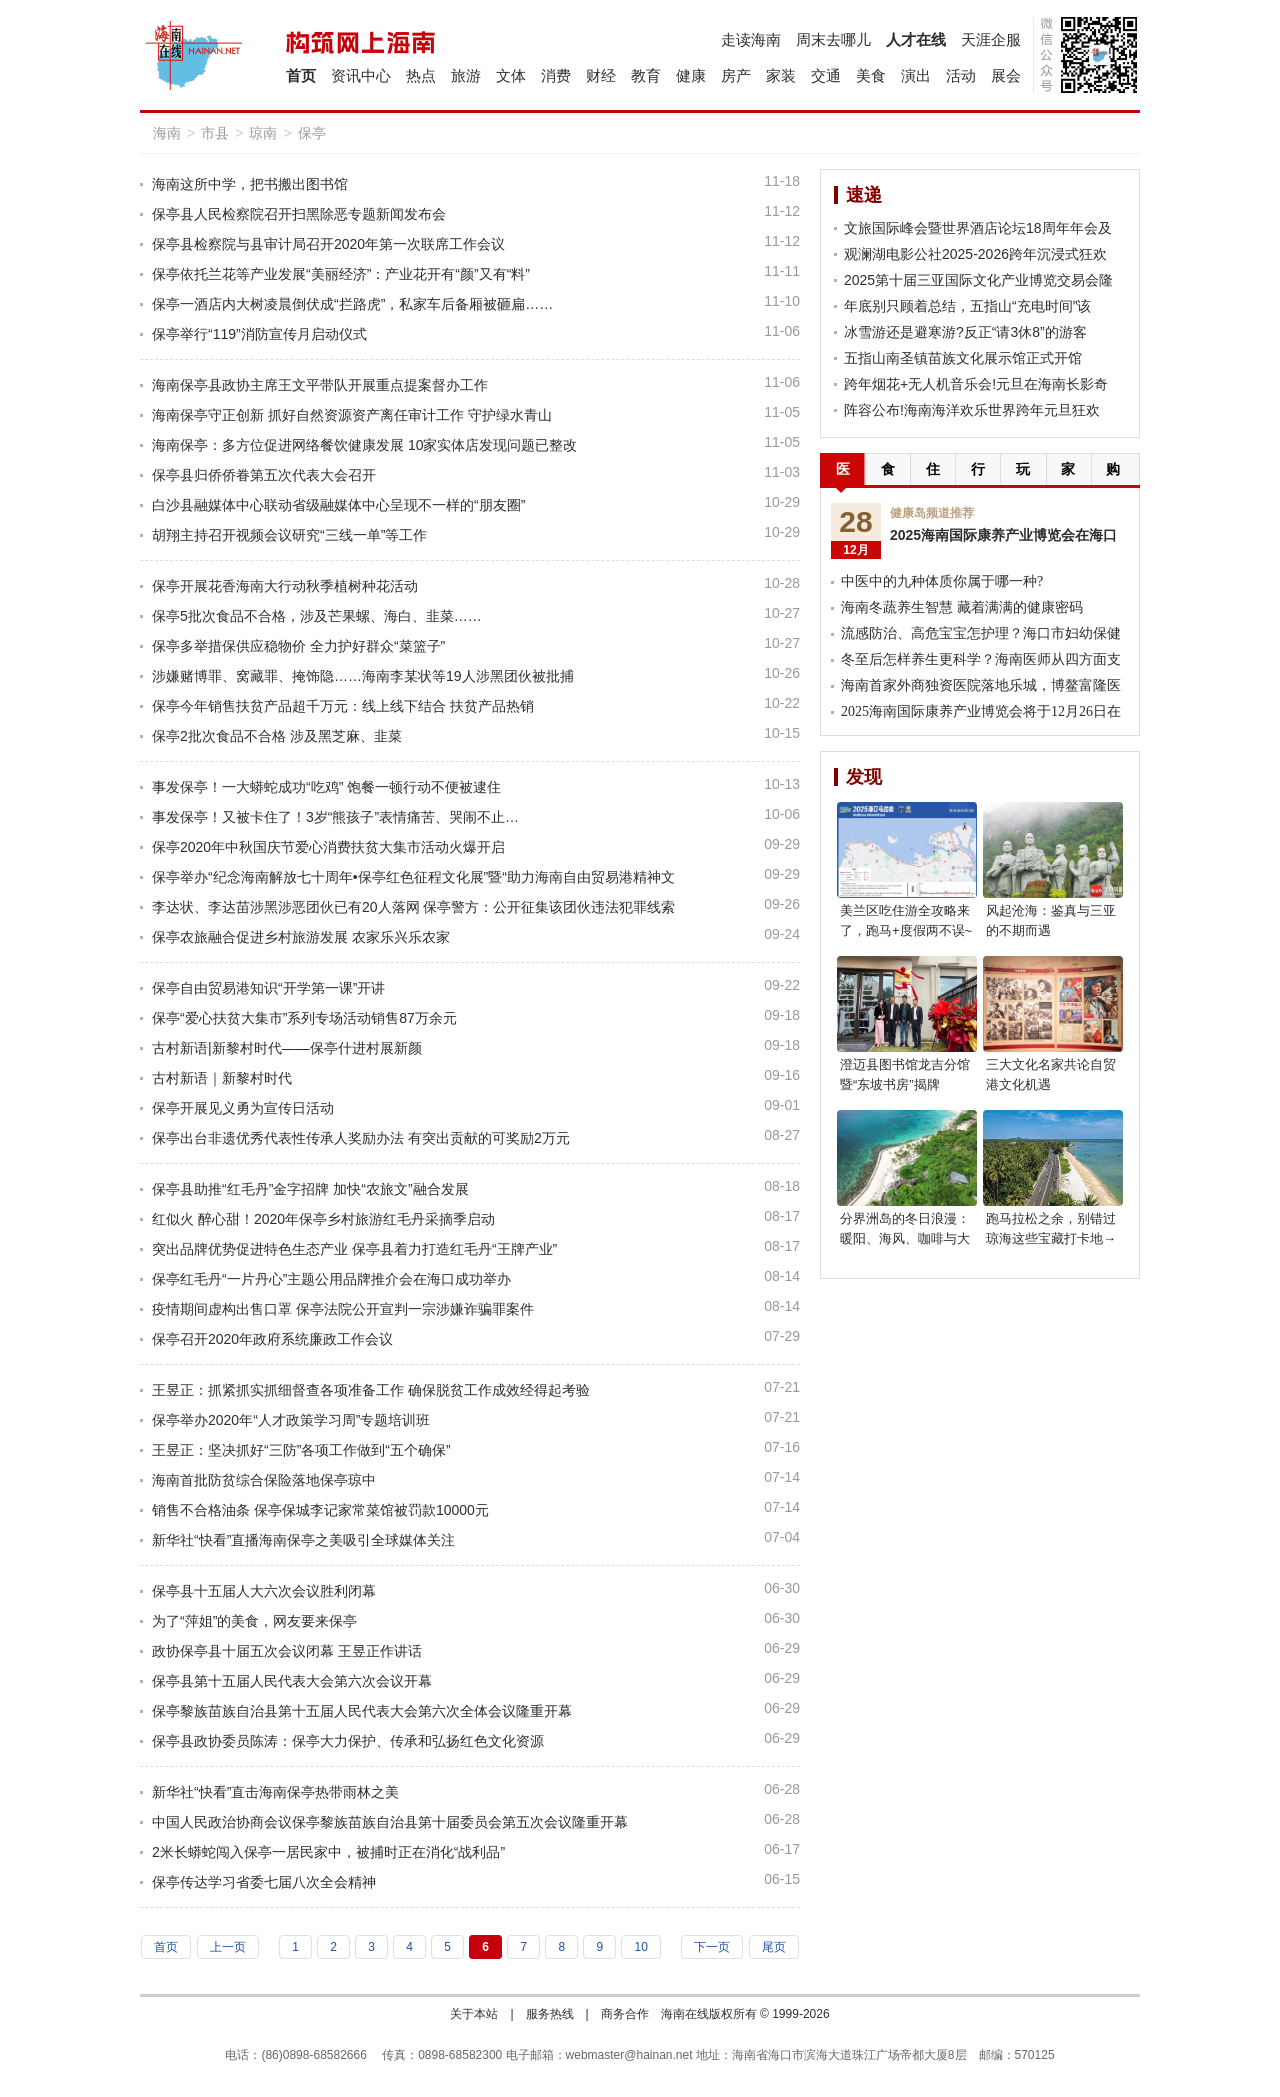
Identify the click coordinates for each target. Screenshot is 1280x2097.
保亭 (312, 133)
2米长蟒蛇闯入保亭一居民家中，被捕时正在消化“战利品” (328, 1852)
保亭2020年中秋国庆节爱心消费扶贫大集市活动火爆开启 (328, 847)
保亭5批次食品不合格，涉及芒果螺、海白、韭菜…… (317, 616)
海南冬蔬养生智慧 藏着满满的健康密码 (962, 607)
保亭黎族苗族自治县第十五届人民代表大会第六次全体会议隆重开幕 (362, 1711)
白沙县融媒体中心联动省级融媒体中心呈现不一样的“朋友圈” (338, 505)
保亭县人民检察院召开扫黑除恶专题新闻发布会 (299, 214)
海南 (167, 133)
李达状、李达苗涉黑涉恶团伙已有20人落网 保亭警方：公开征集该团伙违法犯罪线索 (413, 907)
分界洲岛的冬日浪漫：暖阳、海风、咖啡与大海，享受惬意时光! (905, 1238)
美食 (871, 75)
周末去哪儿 (833, 39)
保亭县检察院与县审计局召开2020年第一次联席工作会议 (328, 244)
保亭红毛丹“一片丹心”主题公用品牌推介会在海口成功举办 (331, 1279)
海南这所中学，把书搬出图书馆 (250, 184)
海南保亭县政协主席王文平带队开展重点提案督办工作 (320, 385)
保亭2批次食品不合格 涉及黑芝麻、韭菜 (277, 736)
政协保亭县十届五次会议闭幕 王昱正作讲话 (287, 1651)
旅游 (466, 75)
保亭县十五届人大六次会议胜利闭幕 (264, 1591)
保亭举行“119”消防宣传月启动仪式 (259, 334)
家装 (781, 75)
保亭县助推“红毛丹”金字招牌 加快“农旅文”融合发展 (310, 1189)
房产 (736, 75)
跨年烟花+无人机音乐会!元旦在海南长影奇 (976, 384)
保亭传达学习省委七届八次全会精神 (264, 1882)
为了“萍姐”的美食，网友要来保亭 (254, 1621)
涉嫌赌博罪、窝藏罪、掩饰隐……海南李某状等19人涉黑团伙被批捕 (363, 676)
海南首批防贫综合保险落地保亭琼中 (264, 1480)
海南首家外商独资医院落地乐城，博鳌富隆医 (981, 685)
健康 (691, 75)
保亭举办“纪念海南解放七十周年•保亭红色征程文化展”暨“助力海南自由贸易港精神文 (413, 877)
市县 (215, 133)
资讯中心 (361, 75)
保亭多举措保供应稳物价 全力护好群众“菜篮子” (298, 646)
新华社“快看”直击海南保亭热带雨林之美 (275, 1792)
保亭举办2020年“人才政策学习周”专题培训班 (291, 1420)
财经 (601, 75)
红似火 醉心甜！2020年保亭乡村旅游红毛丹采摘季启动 (323, 1219)
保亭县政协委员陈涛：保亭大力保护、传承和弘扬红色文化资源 (348, 1741)
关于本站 (474, 2014)
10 (640, 1947)
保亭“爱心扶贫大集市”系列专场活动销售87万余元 (304, 1018)
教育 (646, 75)
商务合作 (625, 2014)
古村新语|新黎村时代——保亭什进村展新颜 (287, 1048)
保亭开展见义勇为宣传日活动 (243, 1108)
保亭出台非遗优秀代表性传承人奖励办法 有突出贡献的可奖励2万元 (361, 1138)
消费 (556, 75)
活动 (961, 75)
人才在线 (916, 39)
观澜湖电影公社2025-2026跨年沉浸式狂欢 (975, 254)
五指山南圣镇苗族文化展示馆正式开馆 (963, 358)
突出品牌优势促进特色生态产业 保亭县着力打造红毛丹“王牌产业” (354, 1249)
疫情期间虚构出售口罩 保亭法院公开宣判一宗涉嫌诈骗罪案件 (343, 1309)
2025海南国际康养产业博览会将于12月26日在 (981, 711)
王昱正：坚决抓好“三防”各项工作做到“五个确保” (301, 1450)
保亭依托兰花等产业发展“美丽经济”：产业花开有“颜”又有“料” (341, 274)
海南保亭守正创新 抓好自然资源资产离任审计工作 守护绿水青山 (352, 415)
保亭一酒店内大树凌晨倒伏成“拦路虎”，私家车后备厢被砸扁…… (352, 304)
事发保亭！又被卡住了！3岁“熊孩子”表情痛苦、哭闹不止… (335, 817)
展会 (1006, 75)
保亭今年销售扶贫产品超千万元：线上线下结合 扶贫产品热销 (343, 706)
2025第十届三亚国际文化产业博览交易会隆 (978, 280)
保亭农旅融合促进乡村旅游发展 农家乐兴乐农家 (301, 937)
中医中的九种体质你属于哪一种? (942, 581)
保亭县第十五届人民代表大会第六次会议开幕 (292, 1681)
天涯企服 (991, 39)
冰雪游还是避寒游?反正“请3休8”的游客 (965, 332)
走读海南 (751, 39)
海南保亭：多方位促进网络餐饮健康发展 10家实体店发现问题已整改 (364, 445)
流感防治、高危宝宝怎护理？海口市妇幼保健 (981, 633)
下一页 (712, 1947)
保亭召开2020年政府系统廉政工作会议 (272, 1339)
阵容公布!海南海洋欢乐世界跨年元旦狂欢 (972, 410)
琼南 (263, 133)
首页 (301, 75)
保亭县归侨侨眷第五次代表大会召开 (264, 475)
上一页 (228, 1947)
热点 (421, 75)
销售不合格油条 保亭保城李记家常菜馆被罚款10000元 (320, 1510)
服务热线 (550, 2014)
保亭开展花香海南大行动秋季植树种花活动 (285, 586)
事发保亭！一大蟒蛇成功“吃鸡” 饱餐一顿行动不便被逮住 (326, 787)
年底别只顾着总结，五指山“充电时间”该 (967, 306)
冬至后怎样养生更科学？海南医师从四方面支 (981, 659)
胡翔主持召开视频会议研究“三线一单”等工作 (289, 535)
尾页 (774, 1947)
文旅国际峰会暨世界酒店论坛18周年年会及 (978, 228)
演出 (916, 75)
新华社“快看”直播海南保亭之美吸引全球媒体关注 (303, 1540)
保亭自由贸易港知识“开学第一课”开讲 (268, 988)
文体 (511, 75)
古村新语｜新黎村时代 (222, 1078)
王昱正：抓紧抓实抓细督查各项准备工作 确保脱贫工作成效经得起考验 (371, 1390)
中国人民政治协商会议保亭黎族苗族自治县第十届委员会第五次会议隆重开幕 (390, 1822)
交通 (826, 75)
